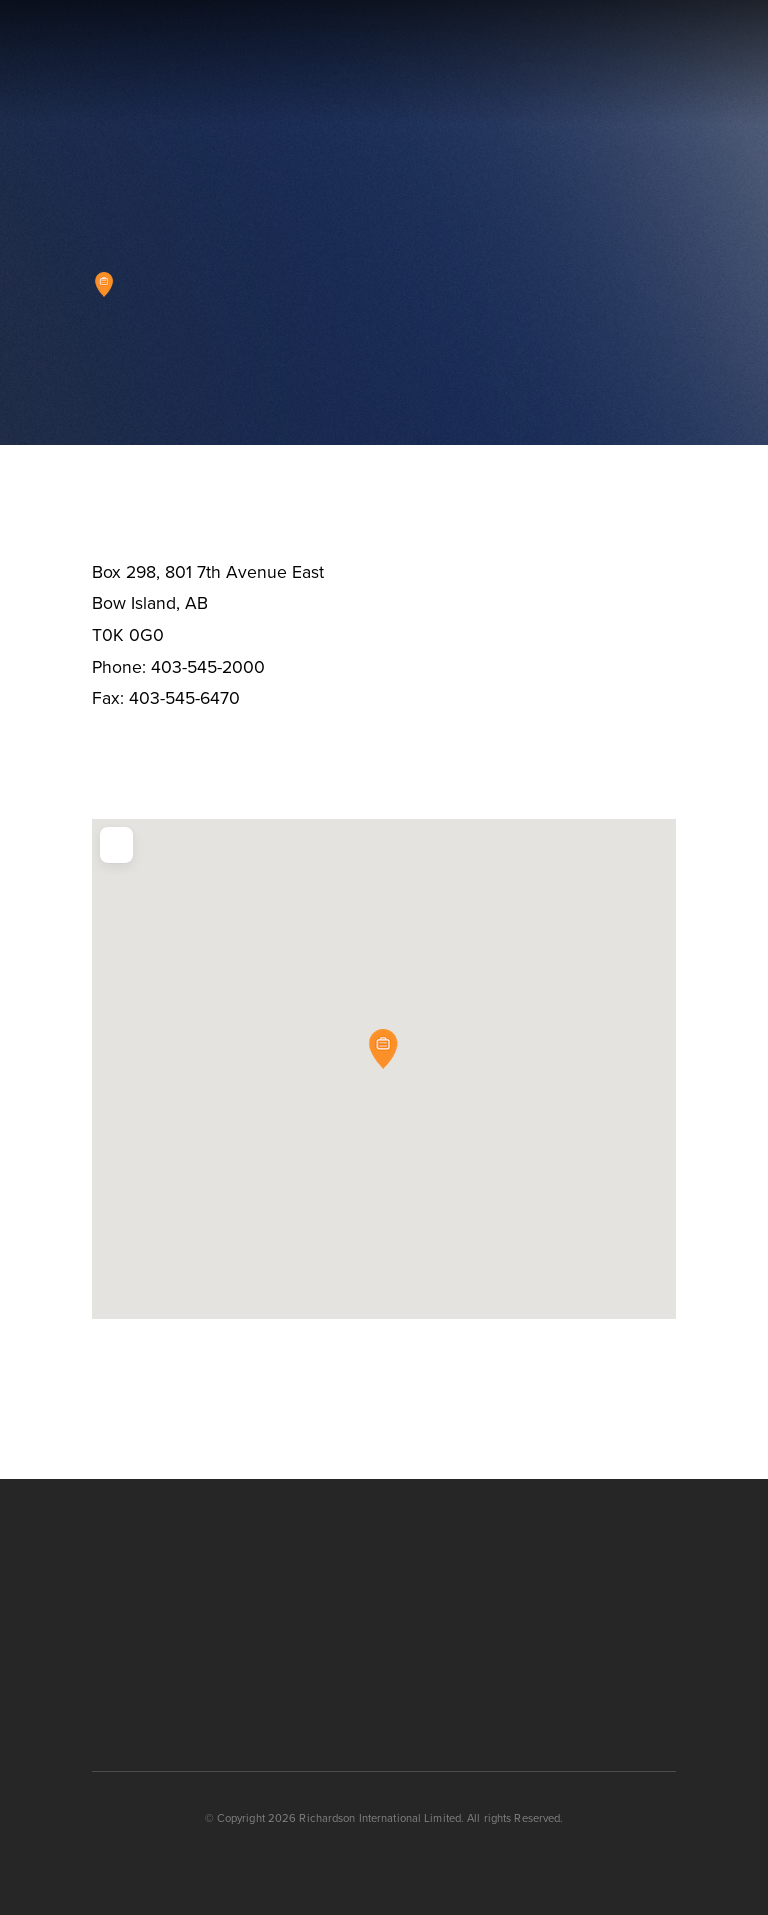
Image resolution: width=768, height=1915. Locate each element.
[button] (667, 63)
